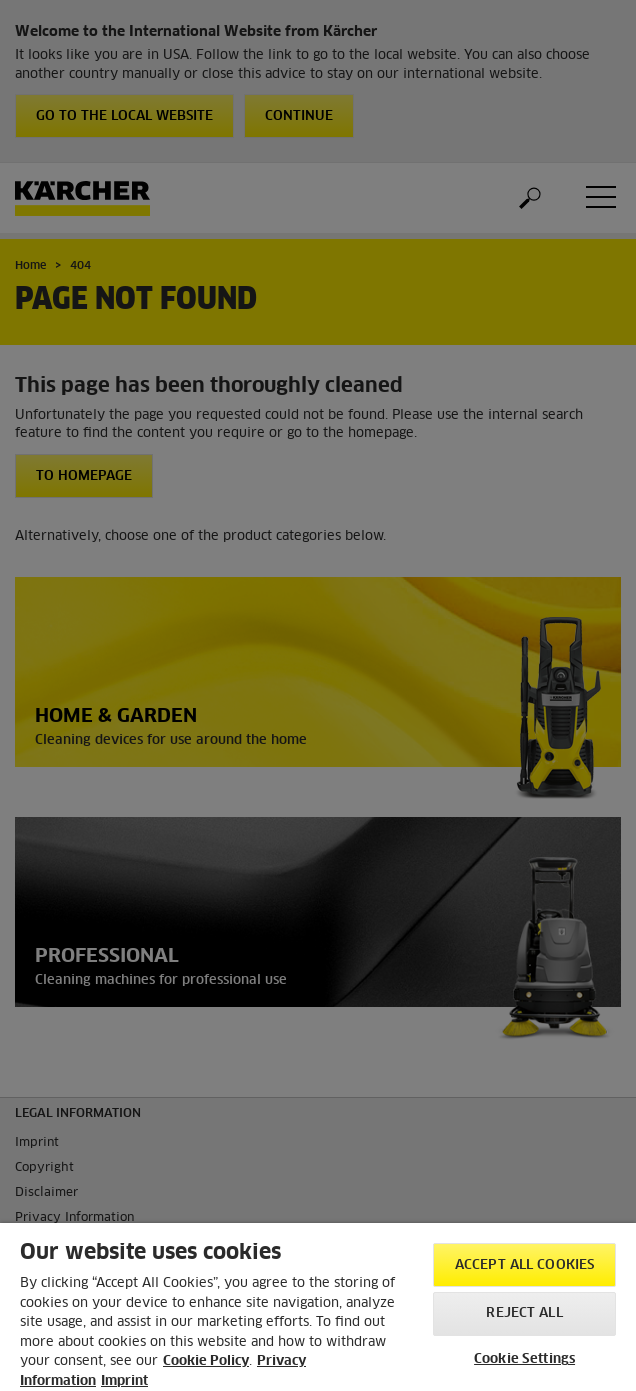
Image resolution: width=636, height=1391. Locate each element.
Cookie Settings (524, 1359)
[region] (318, 1307)
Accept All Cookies (524, 1265)
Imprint (124, 1381)
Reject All (524, 1313)
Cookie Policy (206, 1361)
